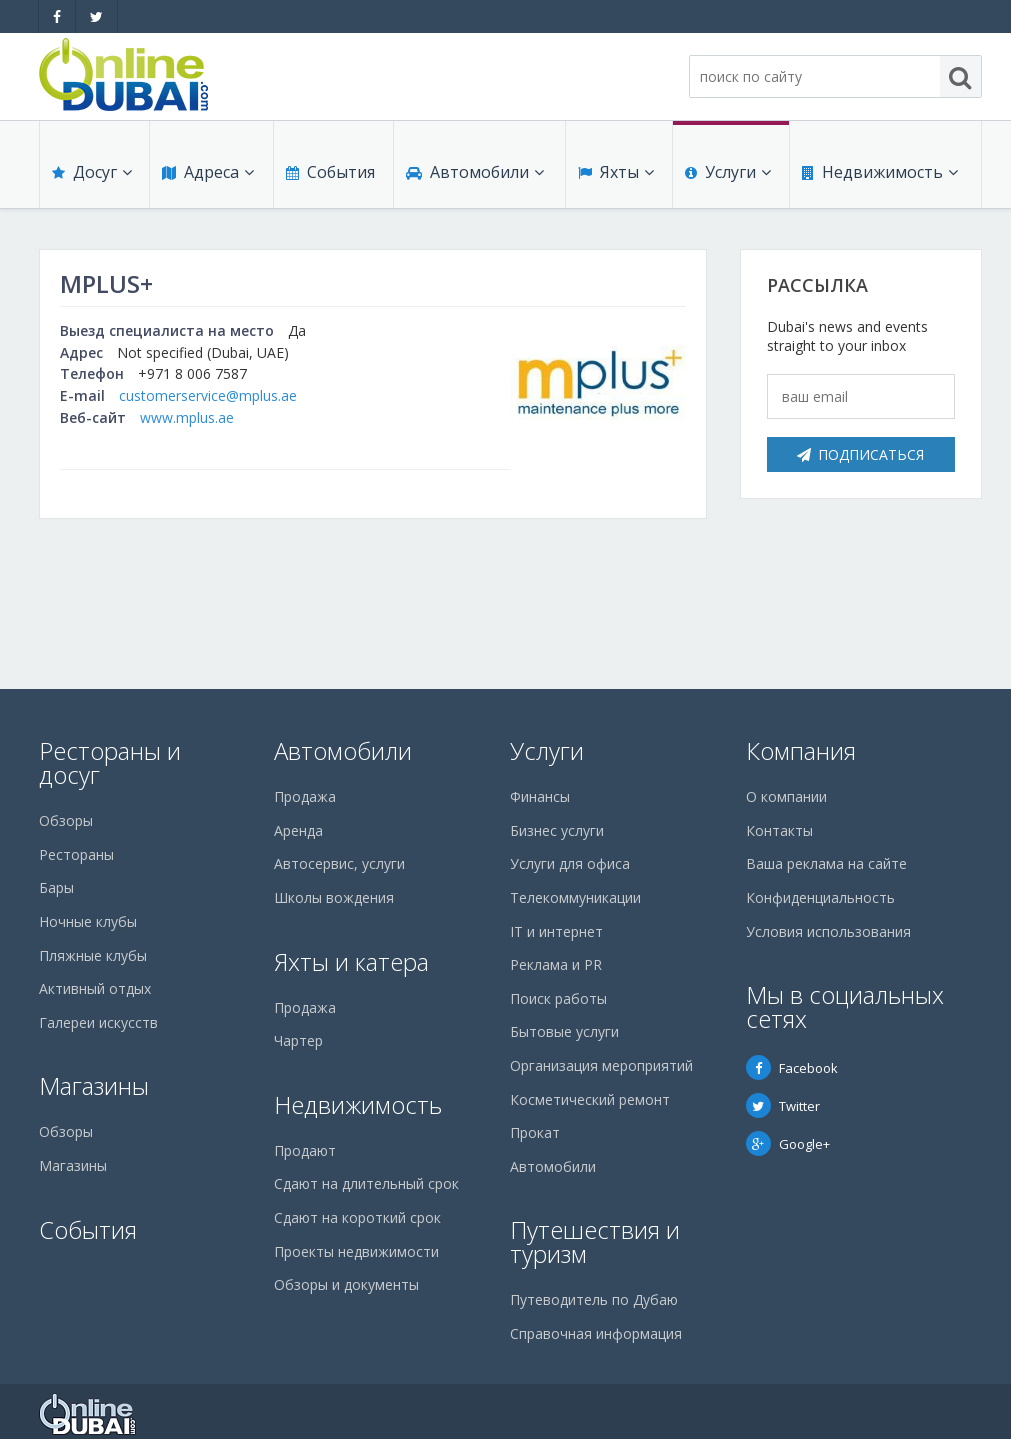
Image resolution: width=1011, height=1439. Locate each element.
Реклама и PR (556, 964)
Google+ (788, 1144)
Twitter (783, 1106)
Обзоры (66, 820)
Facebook (792, 1068)
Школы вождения (334, 897)
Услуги (728, 172)
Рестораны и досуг (110, 762)
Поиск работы (558, 998)
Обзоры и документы (346, 1284)
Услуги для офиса (570, 863)
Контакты (779, 830)
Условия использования (828, 931)
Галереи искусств (98, 1022)
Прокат (535, 1132)
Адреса (208, 172)
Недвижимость (880, 172)
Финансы (540, 796)
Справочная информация (596, 1333)
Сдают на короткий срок (357, 1217)
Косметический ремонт (590, 1099)
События (330, 172)
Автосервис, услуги (339, 863)
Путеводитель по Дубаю (594, 1299)
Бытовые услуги (564, 1031)
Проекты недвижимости (356, 1251)
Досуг (92, 172)
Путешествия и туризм (595, 1241)
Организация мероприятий (601, 1065)
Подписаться (860, 454)
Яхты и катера (351, 961)
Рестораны (76, 854)
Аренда (298, 830)
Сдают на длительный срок (366, 1183)
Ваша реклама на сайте (826, 863)
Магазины (94, 1085)
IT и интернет (556, 931)
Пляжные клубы (93, 955)
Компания (801, 750)
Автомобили (475, 172)
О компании (786, 796)
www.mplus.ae (187, 417)
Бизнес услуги (557, 830)
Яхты (616, 172)
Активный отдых (95, 988)
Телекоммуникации (575, 897)
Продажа (305, 796)
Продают (305, 1150)
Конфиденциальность (820, 897)
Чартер (298, 1040)
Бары (56, 887)
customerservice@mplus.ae (208, 395)
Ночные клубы (88, 921)
